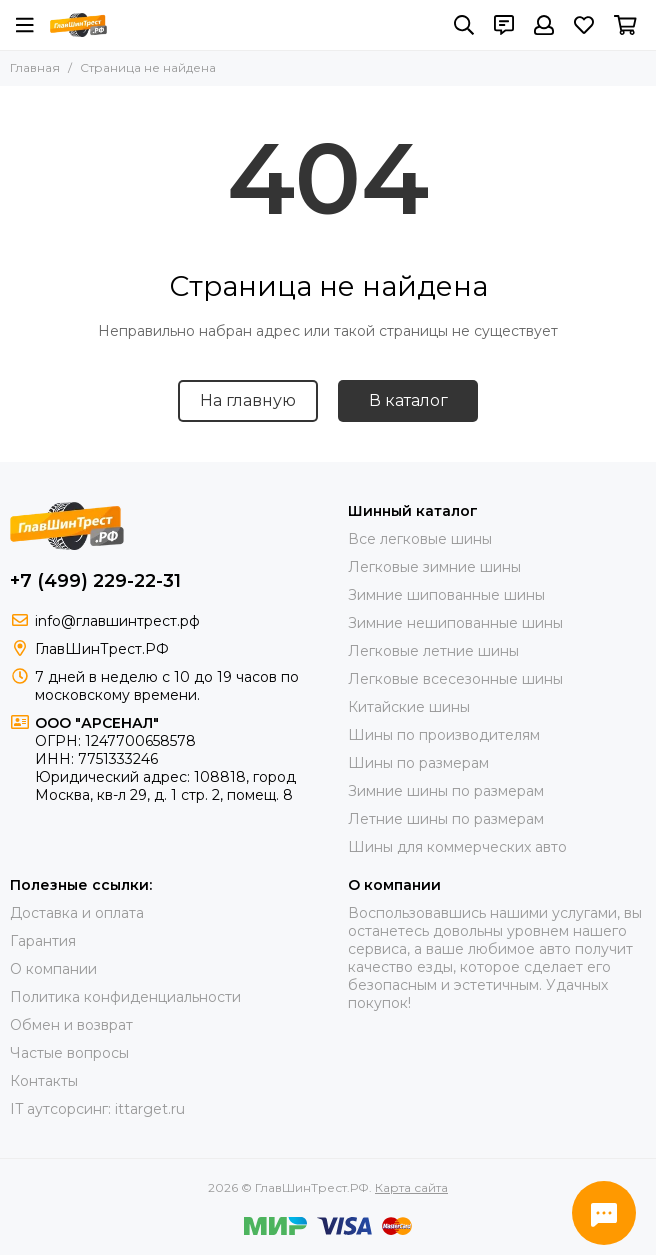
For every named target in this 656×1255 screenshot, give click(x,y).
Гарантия (43, 941)
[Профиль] (544, 25)
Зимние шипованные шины (446, 595)
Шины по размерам (418, 763)
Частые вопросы (69, 1053)
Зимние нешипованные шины (455, 623)
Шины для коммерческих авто (457, 847)
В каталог (408, 400)
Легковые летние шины (433, 651)
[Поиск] (464, 25)
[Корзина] (625, 25)
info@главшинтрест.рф (117, 621)
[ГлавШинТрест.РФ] (78, 25)
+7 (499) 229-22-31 (95, 581)
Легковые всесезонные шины (455, 679)
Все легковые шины (420, 539)
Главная (35, 67)
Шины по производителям (444, 735)
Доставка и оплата (77, 913)
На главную (248, 400)
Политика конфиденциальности (125, 997)
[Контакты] (504, 25)
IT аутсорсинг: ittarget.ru (97, 1109)
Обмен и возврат (71, 1025)
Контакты (44, 1081)
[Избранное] (584, 25)
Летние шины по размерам (446, 819)
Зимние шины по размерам (446, 791)
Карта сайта (411, 1187)
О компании (53, 969)
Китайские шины (409, 707)
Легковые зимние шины (434, 567)
